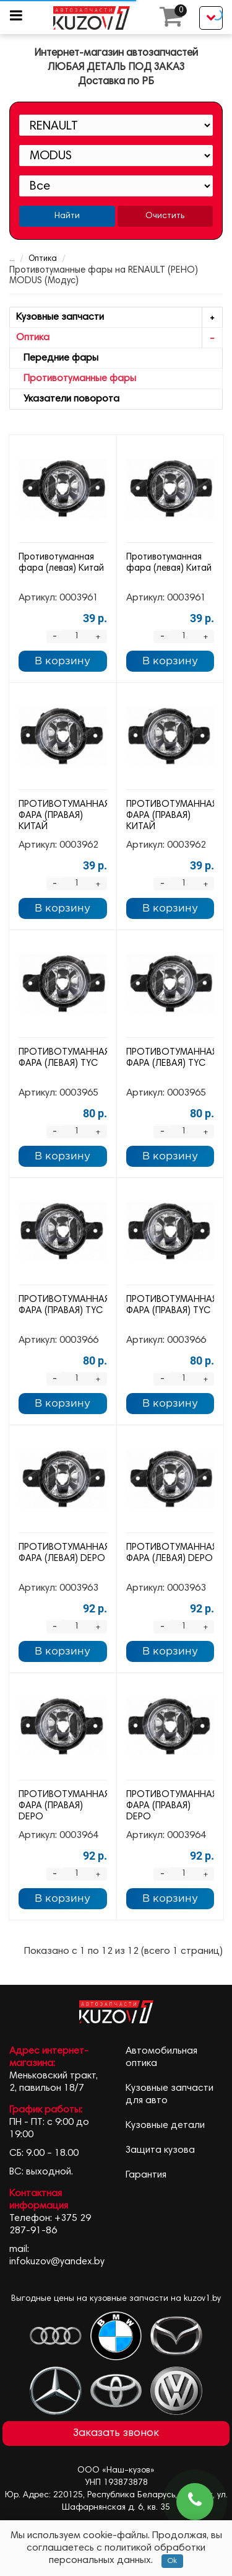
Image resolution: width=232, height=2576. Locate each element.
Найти (67, 216)
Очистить (164, 216)
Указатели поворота (67, 399)
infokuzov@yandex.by (57, 2262)
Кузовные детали (165, 2125)
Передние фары (57, 358)
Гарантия (146, 2175)
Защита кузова (160, 2150)
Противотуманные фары (76, 379)
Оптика (34, 259)
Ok (172, 2561)
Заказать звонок (116, 2433)
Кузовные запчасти (119, 317)
